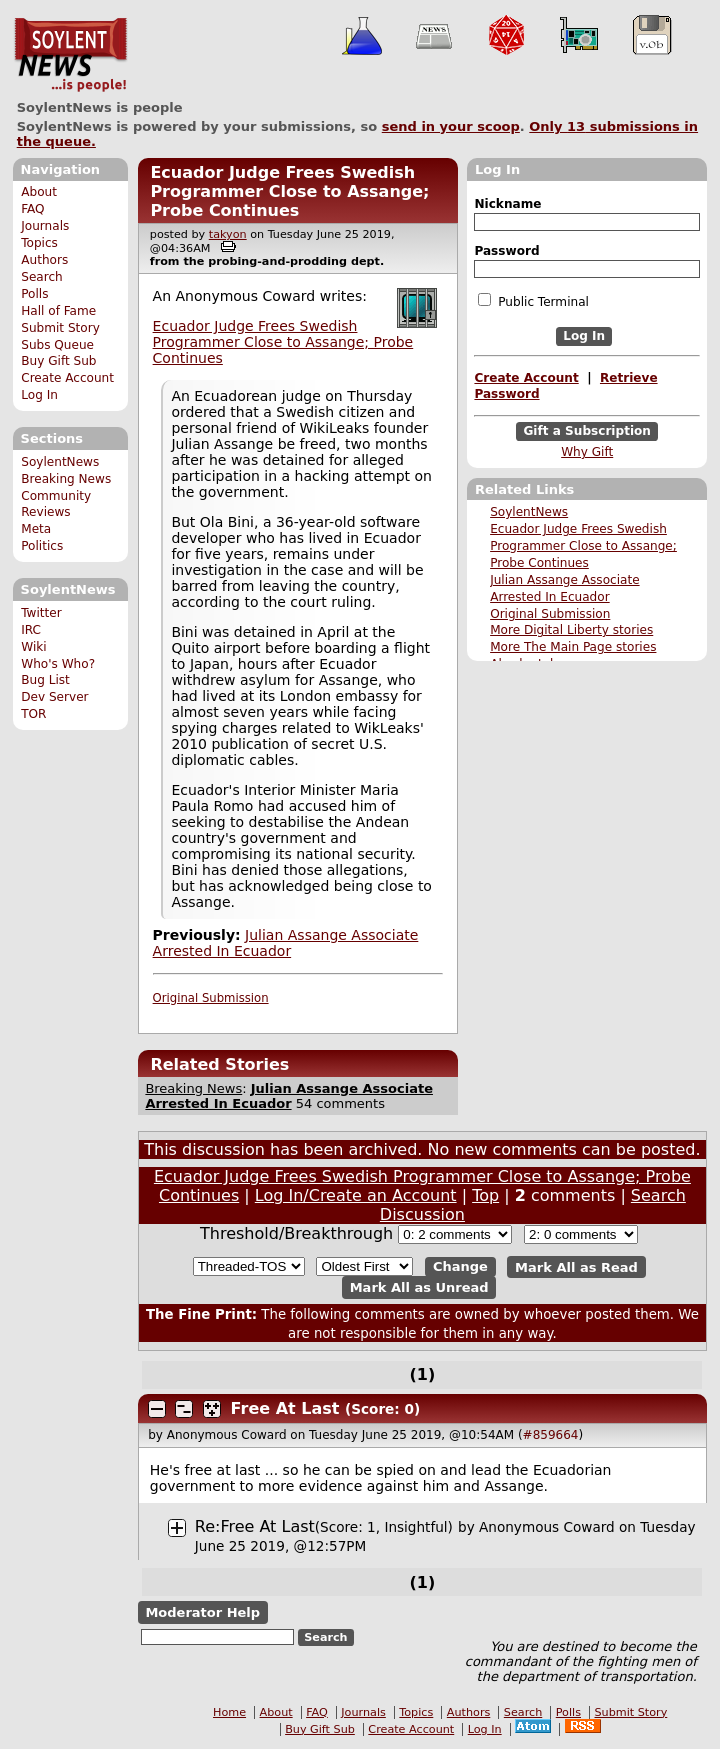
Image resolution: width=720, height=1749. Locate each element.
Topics (39, 243)
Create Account (67, 378)
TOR (33, 714)
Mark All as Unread (419, 1287)
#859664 (551, 1435)
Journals (45, 226)
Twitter (41, 613)
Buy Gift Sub (58, 361)
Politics (42, 546)
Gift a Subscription (587, 431)
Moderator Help (202, 1612)
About (39, 192)
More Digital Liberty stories (571, 630)
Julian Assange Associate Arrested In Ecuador (286, 943)
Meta (36, 529)
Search (42, 277)
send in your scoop (451, 126)
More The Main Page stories (573, 647)
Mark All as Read (576, 1266)
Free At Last (285, 1408)
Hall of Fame (58, 311)
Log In (39, 395)
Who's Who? (58, 664)
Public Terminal (533, 301)
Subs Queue (57, 345)
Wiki (33, 647)
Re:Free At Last (255, 1526)
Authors (44, 260)
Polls (34, 294)
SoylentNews (70, 55)
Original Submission (550, 614)
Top (485, 1195)
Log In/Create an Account (356, 1195)
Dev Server (54, 697)
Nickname (507, 204)
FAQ (32, 209)
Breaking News (66, 479)
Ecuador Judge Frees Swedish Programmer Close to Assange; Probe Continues (583, 546)
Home (229, 1712)
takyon (228, 234)
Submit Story (60, 328)
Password (506, 251)
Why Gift (587, 452)
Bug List (45, 680)
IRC (31, 630)
